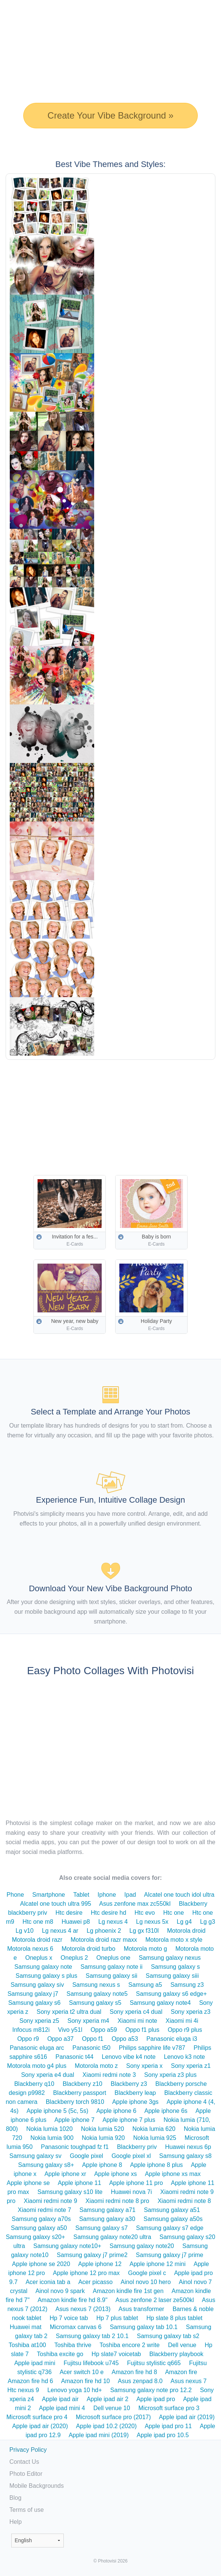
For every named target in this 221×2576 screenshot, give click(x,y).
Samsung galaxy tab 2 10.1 (92, 2336)
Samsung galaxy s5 (95, 2003)
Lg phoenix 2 (104, 1930)
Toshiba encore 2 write (129, 2345)
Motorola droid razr (37, 1940)
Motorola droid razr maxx (104, 1940)
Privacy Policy (28, 2450)
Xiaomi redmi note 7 (44, 2210)
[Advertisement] (113, 1112)
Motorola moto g (145, 1949)
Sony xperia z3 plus (170, 2075)
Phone (15, 1894)
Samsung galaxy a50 (39, 2228)
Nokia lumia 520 (102, 2129)
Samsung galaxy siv (37, 1985)
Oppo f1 (92, 2039)
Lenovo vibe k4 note (128, 2057)
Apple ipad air (60, 2399)
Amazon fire (181, 2372)
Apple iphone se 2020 (41, 2264)
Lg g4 (184, 1921)
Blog (15, 2498)
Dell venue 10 (111, 2408)
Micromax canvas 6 (76, 2327)
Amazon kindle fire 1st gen (128, 2291)
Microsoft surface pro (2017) (113, 2417)
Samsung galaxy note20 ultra (112, 2237)
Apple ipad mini (34, 2363)
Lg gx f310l (144, 1930)
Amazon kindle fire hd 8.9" (72, 2300)
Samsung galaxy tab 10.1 (144, 2327)
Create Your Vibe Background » (111, 115)
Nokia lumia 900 (52, 2138)
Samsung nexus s (96, 1985)
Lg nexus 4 (113, 1921)
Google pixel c (147, 2273)
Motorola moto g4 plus (36, 2066)
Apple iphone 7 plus (128, 2120)
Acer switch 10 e (82, 2372)
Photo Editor (25, 2474)
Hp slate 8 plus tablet (174, 2318)
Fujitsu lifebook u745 (91, 2363)
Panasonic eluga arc (37, 2048)
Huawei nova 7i (131, 2192)
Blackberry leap (135, 2093)
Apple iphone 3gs (135, 2102)
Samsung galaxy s (175, 1967)
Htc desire (69, 1912)
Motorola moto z (96, 2066)
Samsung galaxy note (43, 1967)
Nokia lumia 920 (103, 2138)
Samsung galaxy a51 (172, 2210)
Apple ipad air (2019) (187, 2417)
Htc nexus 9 (23, 2390)
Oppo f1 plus (142, 2030)
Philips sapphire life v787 (152, 2048)
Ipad (130, 1894)
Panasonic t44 (74, 2057)
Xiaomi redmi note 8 (184, 2201)
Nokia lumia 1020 (49, 2129)
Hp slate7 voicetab (116, 2354)
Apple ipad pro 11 (168, 2426)
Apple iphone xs (115, 2174)
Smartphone (48, 1894)
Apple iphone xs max (173, 2174)
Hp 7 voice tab (69, 2318)
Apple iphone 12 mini (157, 2264)
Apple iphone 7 (74, 2120)
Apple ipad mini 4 (62, 2408)
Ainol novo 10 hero (146, 2282)
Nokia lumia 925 (154, 2138)
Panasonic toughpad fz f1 (75, 2147)
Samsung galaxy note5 (97, 1994)
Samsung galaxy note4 (160, 2003)
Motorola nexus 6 (30, 1949)
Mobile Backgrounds (36, 2486)
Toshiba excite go (60, 2354)
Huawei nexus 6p (188, 2147)
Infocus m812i (31, 2030)
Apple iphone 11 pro (136, 2183)
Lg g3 (207, 1921)
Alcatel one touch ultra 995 (55, 1903)
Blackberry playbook (176, 2354)
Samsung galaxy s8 (185, 2156)
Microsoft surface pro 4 (37, 2417)
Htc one (173, 1912)
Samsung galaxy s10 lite (70, 2192)
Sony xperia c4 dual (136, 2012)
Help (15, 2522)
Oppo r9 (28, 2039)
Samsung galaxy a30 (107, 2219)
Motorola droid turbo (88, 1949)
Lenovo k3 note (184, 2057)
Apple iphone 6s (166, 2111)
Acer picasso (95, 2282)
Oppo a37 (60, 2039)
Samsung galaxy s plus (46, 1976)
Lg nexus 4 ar (60, 1930)
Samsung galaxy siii (172, 1976)
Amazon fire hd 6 (30, 2381)
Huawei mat (25, 2327)
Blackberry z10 (82, 2084)
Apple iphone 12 (100, 2264)
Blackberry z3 (129, 2084)
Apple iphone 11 (79, 2183)
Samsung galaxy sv (35, 2156)
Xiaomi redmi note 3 (109, 2075)
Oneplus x (38, 1958)
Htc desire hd (108, 1912)
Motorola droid (186, 1930)
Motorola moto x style (173, 1940)
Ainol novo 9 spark (60, 2291)
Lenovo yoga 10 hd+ (74, 2390)
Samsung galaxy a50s (173, 2219)
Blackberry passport (79, 2093)
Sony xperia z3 (190, 2012)
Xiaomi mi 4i (181, 2021)
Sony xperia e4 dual (47, 2075)
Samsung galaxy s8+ (46, 2165)
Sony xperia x (144, 2066)
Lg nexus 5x (152, 1921)
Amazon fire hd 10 (85, 2381)
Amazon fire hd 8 (134, 2372)
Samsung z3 (187, 1985)
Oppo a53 (125, 2039)
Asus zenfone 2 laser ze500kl (155, 2300)
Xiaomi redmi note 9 (50, 2201)
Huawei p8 (76, 1921)
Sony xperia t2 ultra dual (68, 2012)
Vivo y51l (70, 2030)
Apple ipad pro (155, 2399)
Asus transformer (141, 2309)
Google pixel (86, 2156)
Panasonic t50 (91, 2048)
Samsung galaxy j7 (33, 1994)
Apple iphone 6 (116, 2111)
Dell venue (182, 2345)
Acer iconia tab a (48, 2282)
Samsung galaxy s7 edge (170, 2228)
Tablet (81, 1894)
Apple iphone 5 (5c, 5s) (58, 2111)
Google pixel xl (131, 2156)
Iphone (107, 1894)
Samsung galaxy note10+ (67, 2246)
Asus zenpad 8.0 (140, 2381)
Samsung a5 (145, 1985)
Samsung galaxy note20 (142, 2246)
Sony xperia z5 (39, 2021)
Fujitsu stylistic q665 (154, 2363)
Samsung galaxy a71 (107, 2210)
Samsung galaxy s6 (34, 2003)
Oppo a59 (103, 2030)
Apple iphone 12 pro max (86, 2273)
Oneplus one (113, 1958)
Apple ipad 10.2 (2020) (106, 2426)
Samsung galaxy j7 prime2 (92, 2255)
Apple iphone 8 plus (156, 2165)
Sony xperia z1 (190, 2066)
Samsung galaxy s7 (101, 2228)
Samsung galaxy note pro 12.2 (151, 2390)
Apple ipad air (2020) (40, 2426)
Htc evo (145, 1912)
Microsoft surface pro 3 (169, 2408)
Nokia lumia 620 (154, 2129)
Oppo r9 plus (185, 2030)
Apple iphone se (28, 2183)
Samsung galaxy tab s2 (168, 2336)
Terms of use (26, 2510)
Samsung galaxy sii (111, 1976)
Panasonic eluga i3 (171, 2039)
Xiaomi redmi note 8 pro (117, 2201)
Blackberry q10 (34, 2084)
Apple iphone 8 (102, 2165)
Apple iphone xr (65, 2174)
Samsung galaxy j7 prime (169, 2255)
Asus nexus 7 (189, 2381)
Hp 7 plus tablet (117, 2318)
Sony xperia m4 (88, 2021)
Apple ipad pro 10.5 (163, 2435)
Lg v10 (24, 1930)
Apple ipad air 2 (107, 2399)
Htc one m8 (38, 1921)
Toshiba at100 (27, 2345)
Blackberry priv (137, 2147)
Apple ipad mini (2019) (99, 2435)
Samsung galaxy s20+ (35, 2237)
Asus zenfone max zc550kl (134, 1903)
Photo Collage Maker (30, 9)
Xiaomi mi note (137, 2021)
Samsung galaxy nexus (170, 1958)
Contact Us (24, 2462)
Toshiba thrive (73, 2345)
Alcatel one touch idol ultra (179, 1894)
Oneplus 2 (74, 1958)
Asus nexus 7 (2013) (83, 2309)
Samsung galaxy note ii (111, 1967)
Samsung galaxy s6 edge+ (171, 1994)
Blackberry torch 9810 (75, 2102)
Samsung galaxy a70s (41, 2219)
